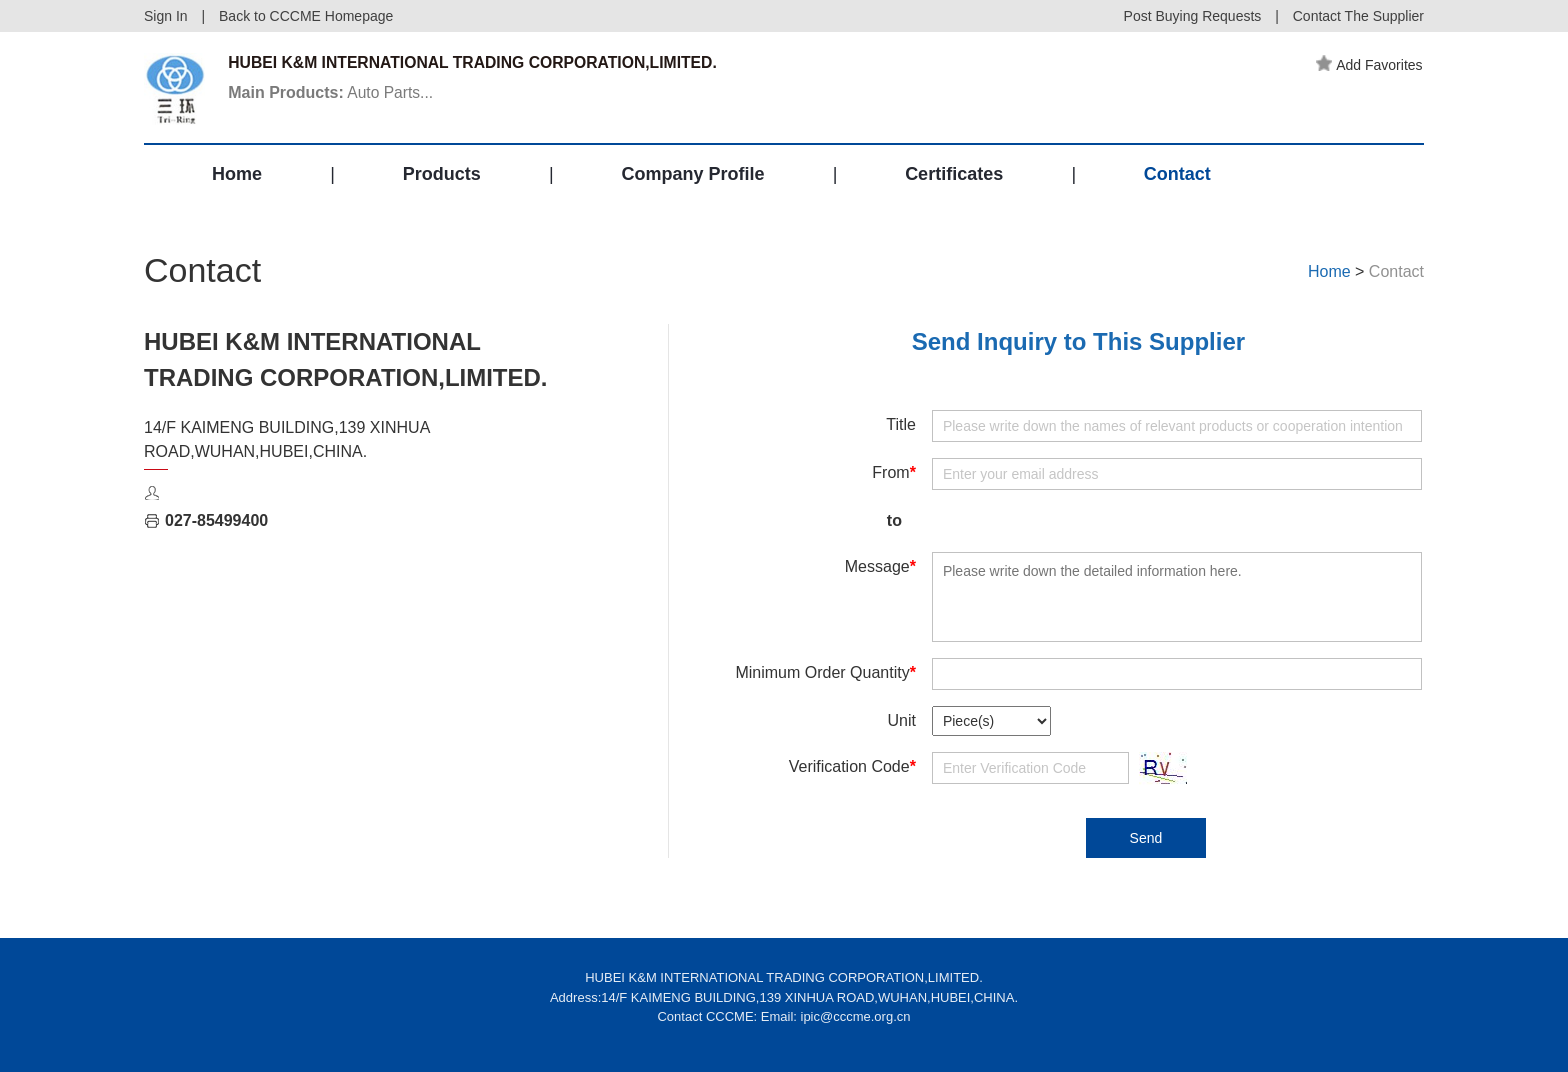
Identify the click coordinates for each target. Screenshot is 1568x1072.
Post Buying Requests (1193, 16)
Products (442, 178)
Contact (1177, 178)
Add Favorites (1371, 65)
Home (237, 178)
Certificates (954, 178)
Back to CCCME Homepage (306, 16)
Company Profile (692, 178)
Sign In (166, 16)
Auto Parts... (333, 93)
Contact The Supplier (1358, 16)
